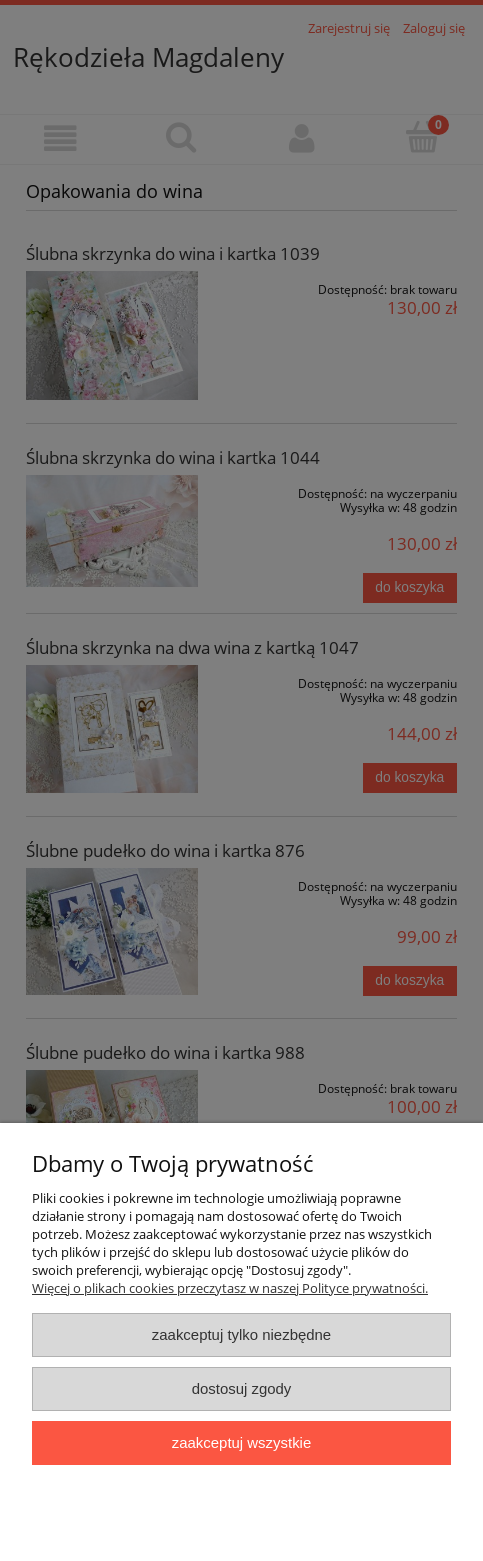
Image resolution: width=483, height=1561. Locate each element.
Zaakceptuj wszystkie (241, 1442)
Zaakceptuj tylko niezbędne (241, 1334)
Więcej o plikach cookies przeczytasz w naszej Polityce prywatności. (230, 1288)
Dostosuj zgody (242, 1388)
